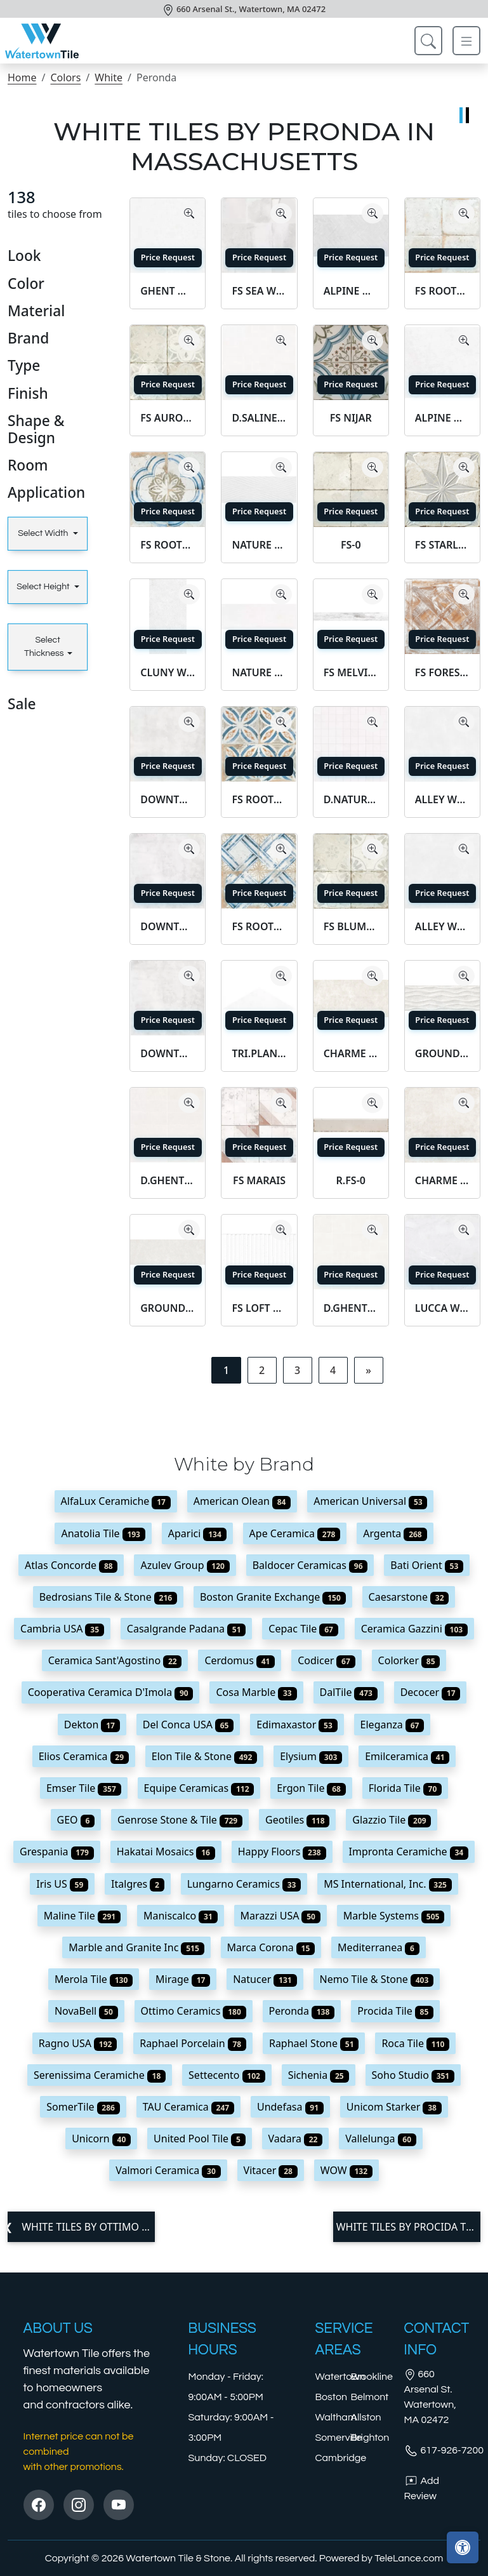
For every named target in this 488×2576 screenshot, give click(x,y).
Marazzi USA (280, 1916)
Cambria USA (62, 1629)
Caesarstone (409, 1597)
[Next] (368, 1370)
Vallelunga (380, 2139)
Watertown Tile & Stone (178, 2558)
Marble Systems (393, 1916)
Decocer (430, 1692)
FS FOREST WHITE (442, 672)
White (108, 77)
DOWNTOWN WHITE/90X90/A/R (167, 1053)
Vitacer (271, 2170)
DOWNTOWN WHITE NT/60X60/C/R (167, 799)
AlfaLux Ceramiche (116, 1501)
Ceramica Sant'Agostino (115, 1660)
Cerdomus (239, 1660)
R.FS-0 (351, 1180)
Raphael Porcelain (193, 2043)
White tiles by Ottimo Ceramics (87, 2227)
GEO (76, 1820)
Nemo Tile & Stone (377, 1979)
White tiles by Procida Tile (408, 2227)
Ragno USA (78, 2043)
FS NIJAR (351, 418)
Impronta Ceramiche (408, 1852)
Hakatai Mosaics (166, 1852)
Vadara (295, 2139)
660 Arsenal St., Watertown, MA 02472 (251, 9)
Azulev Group (184, 1565)
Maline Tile (82, 1916)
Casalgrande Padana (186, 1629)
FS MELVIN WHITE (351, 672)
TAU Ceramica (188, 2107)
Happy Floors (282, 1852)
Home (22, 77)
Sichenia (318, 2075)
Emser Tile (83, 1788)
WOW (346, 2170)
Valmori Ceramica (167, 2170)
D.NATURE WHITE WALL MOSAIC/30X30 (351, 799)
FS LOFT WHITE (259, 1308)
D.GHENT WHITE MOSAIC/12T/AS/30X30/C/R (167, 1180)
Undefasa (290, 2107)
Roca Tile (415, 2043)
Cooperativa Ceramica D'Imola (111, 1692)
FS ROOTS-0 (442, 291)
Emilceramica (407, 1756)
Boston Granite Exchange (273, 1597)
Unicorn (101, 2139)
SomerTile (82, 2107)
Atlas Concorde (71, 1565)
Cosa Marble (256, 1692)
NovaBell (86, 2011)
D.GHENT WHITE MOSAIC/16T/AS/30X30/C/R (351, 1308)
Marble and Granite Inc (136, 1947)
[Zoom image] (189, 213)
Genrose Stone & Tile (179, 1820)
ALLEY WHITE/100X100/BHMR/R (442, 799)
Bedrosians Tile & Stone (108, 1597)
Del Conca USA (188, 1725)
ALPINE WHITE (442, 418)
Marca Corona (271, 1947)
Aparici (197, 1533)
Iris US (62, 1884)
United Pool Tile (200, 2139)
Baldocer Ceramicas (310, 1565)
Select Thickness (44, 647)
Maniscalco (180, 1916)
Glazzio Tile (391, 1820)
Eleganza (392, 1725)
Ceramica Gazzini (414, 1629)
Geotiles (297, 1820)
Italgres (137, 1884)
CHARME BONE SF (442, 1180)
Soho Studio (413, 2075)
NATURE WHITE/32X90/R (259, 672)
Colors (65, 77)
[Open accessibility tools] (462, 2547)
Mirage (182, 1979)
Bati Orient (426, 1565)
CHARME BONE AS (351, 1053)
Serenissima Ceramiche (100, 2075)
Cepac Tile (303, 1629)
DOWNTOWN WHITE (167, 926)
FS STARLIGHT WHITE (442, 545)
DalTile (349, 1692)
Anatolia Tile (103, 1533)
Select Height (43, 586)
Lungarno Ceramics (244, 1884)
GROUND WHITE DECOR (442, 1053)
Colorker (409, 1660)
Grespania (57, 1852)
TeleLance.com (408, 2558)
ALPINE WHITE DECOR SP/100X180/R (351, 291)
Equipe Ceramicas (199, 1788)
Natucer (264, 1979)
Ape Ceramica (295, 1533)
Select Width (44, 533)
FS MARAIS (259, 1180)
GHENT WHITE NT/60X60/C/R (167, 291)
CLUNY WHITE (167, 672)
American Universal (370, 1501)
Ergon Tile (311, 1788)
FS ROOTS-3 (259, 799)
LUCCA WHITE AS (442, 1308)
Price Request (168, 257)
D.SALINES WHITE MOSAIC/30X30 (259, 418)
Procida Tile (395, 2011)
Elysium (311, 1756)
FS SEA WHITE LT (259, 291)
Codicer (326, 1660)
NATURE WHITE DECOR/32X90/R (259, 545)
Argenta (394, 1533)
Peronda (302, 2011)
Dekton (92, 1725)
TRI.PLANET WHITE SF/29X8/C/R (259, 1053)
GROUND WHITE (167, 1308)
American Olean (242, 1501)
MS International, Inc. (388, 1884)
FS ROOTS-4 (259, 926)
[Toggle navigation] (466, 40)
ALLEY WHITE (442, 926)
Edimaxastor (296, 1725)
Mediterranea (378, 1947)
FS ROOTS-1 (167, 545)
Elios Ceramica (84, 1756)
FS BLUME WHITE (351, 926)
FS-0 (351, 545)
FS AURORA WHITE (167, 418)
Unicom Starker (394, 2107)
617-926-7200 (444, 2450)
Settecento (226, 2075)
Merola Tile (94, 1979)
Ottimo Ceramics (193, 2011)
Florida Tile (405, 1788)
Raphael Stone (314, 2043)
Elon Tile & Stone (204, 1756)
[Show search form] (428, 40)
